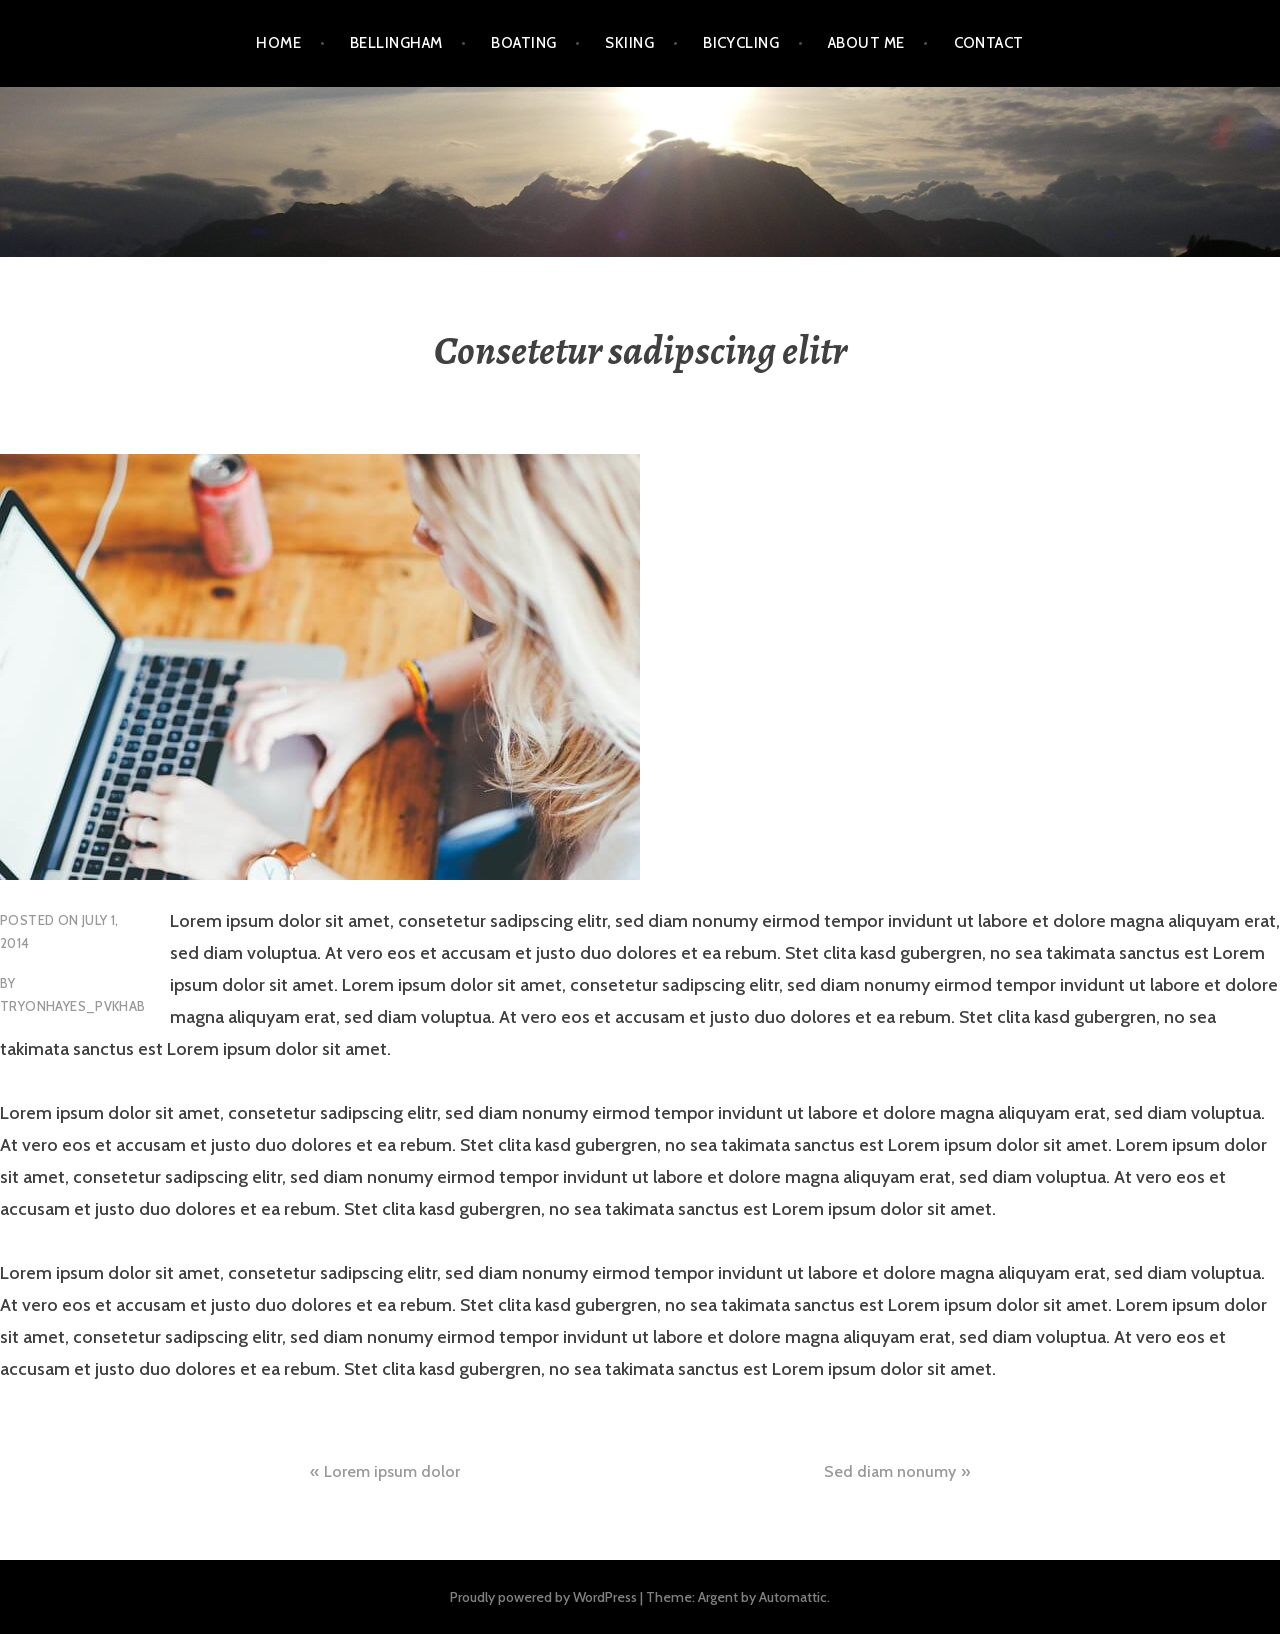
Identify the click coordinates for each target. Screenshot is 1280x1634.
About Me (866, 43)
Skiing (629, 43)
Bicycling (741, 43)
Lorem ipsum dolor (392, 1471)
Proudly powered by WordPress (543, 1597)
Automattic (793, 1597)
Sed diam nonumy (890, 1471)
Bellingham (396, 43)
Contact (989, 43)
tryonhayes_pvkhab (73, 1006)
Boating (523, 43)
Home (278, 43)
